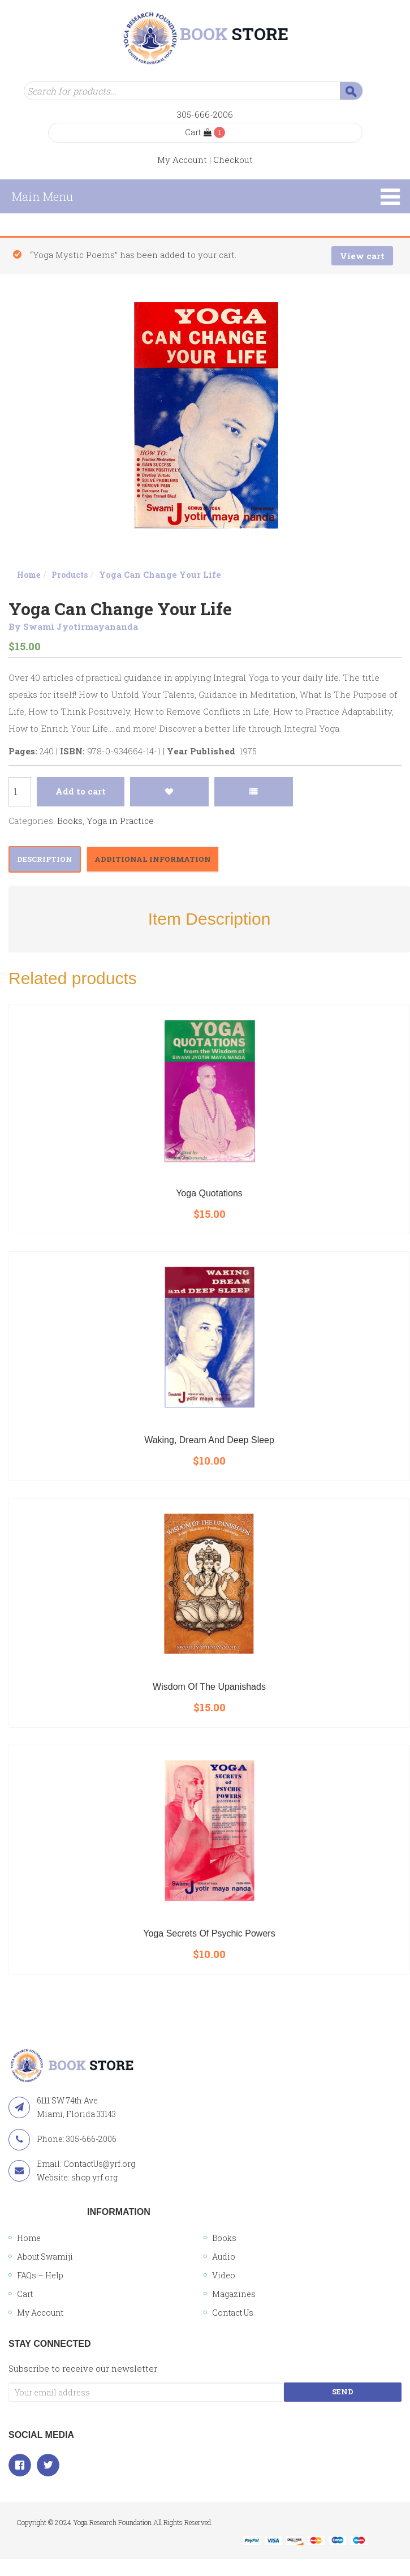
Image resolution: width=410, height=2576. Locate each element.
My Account (182, 159)
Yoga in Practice (120, 820)
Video (223, 2275)
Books (70, 820)
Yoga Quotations (209, 1193)
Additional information (152, 859)
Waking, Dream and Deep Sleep (209, 1440)
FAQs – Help (40, 2275)
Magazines (234, 2294)
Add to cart (80, 791)
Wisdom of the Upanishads (209, 1686)
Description (44, 859)
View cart (362, 255)
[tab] (44, 859)
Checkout (233, 159)
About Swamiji (45, 2256)
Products (69, 574)
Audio (223, 2256)
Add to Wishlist (169, 791)
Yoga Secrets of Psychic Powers (209, 1933)
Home (28, 574)
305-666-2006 (205, 114)
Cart (198, 132)
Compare (253, 791)
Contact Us (232, 2312)
